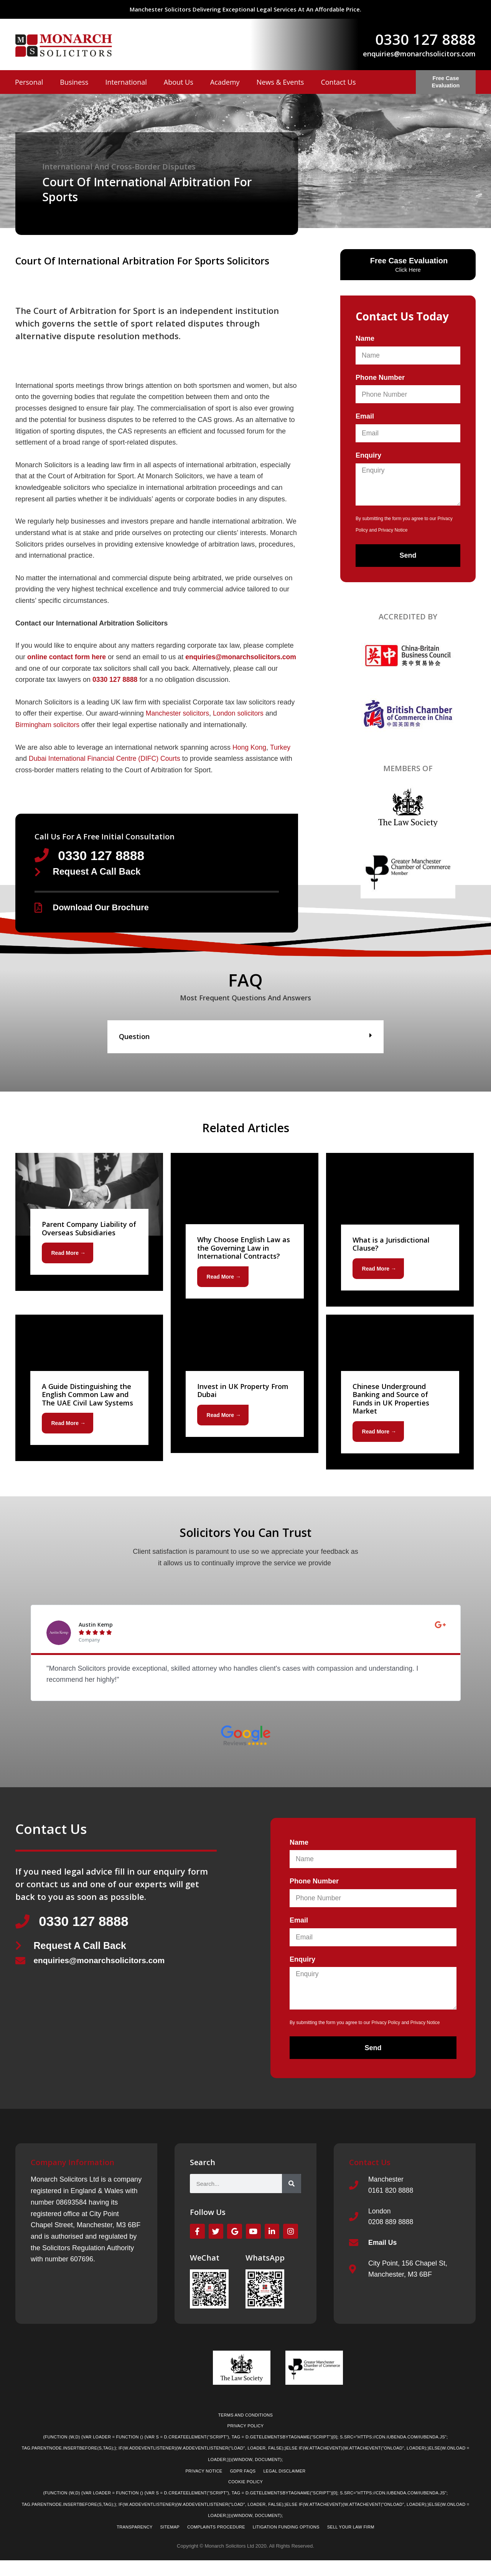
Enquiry (368, 455)
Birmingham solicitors (48, 736)
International (126, 82)
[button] (245, 1049)
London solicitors (240, 725)
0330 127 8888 (425, 39)
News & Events (280, 82)
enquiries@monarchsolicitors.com (419, 53)
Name (365, 338)
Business (74, 82)
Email (365, 416)
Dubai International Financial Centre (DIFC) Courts (106, 770)
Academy (225, 82)
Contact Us (338, 82)
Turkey (281, 758)
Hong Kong (249, 758)
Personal (29, 82)
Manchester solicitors (178, 725)
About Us (178, 82)
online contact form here (67, 657)
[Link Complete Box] (89, 1234)
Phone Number (380, 377)
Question (134, 1048)
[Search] (291, 2197)
